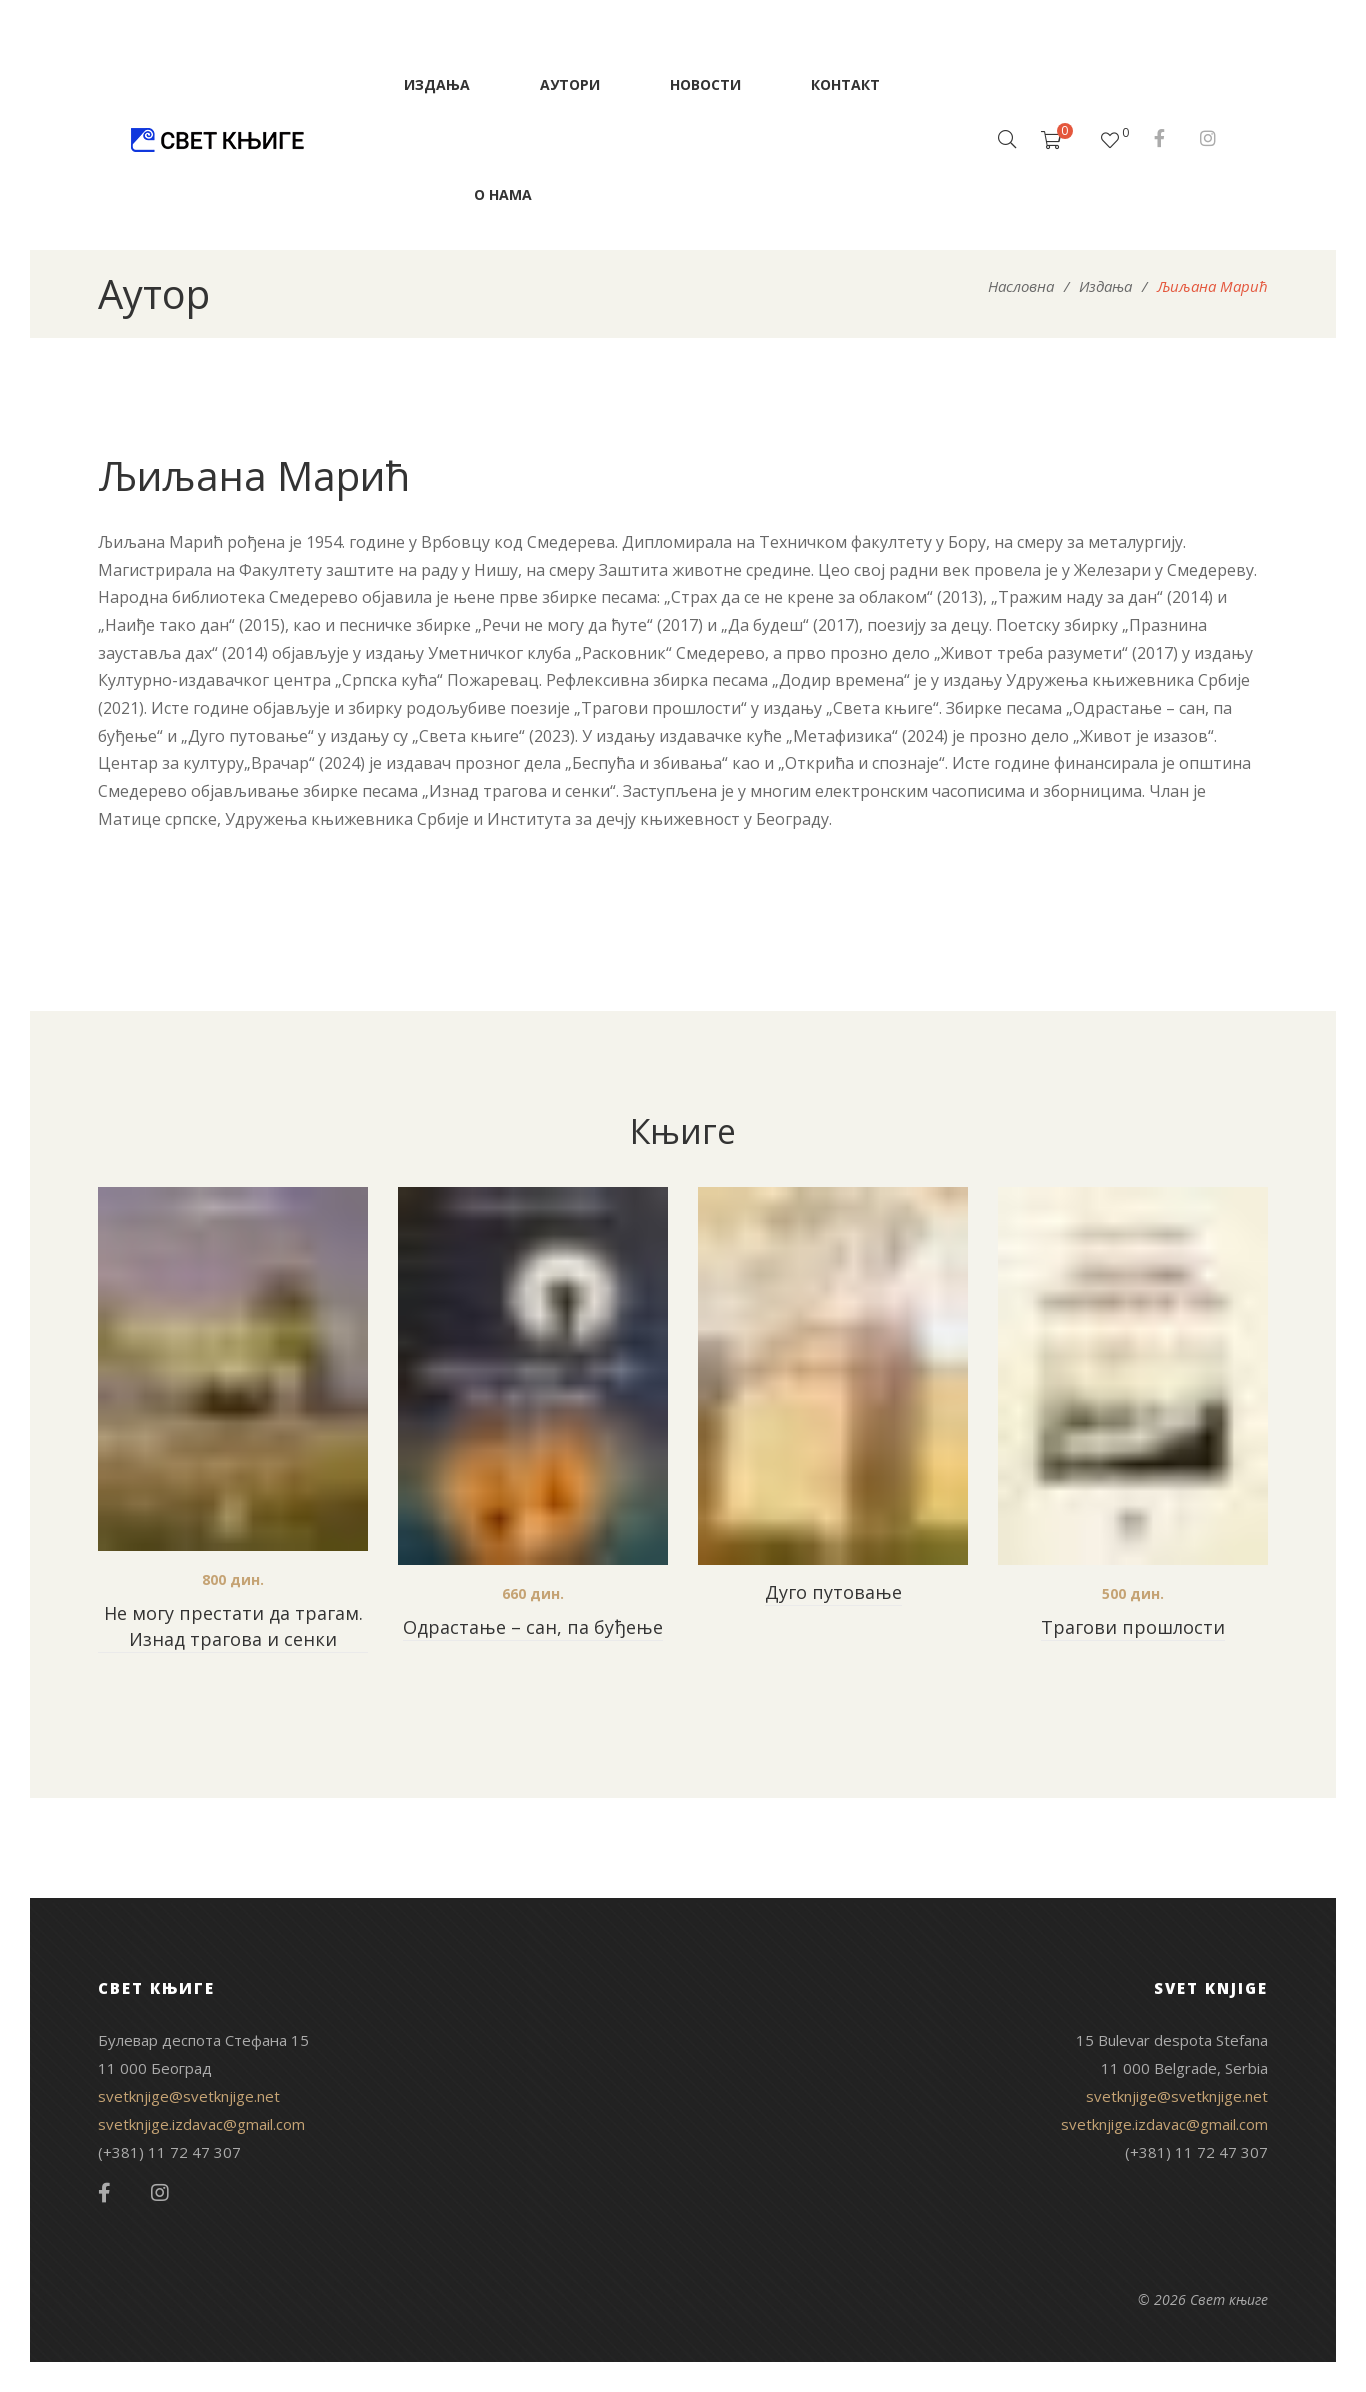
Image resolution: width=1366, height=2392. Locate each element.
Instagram (1208, 138)
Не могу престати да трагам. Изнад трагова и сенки (233, 1626)
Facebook (1159, 138)
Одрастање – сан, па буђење (533, 1627)
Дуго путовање (833, 1592)
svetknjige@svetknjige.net (189, 2096)
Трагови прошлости (1133, 1627)
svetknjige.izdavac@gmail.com (201, 2124)
